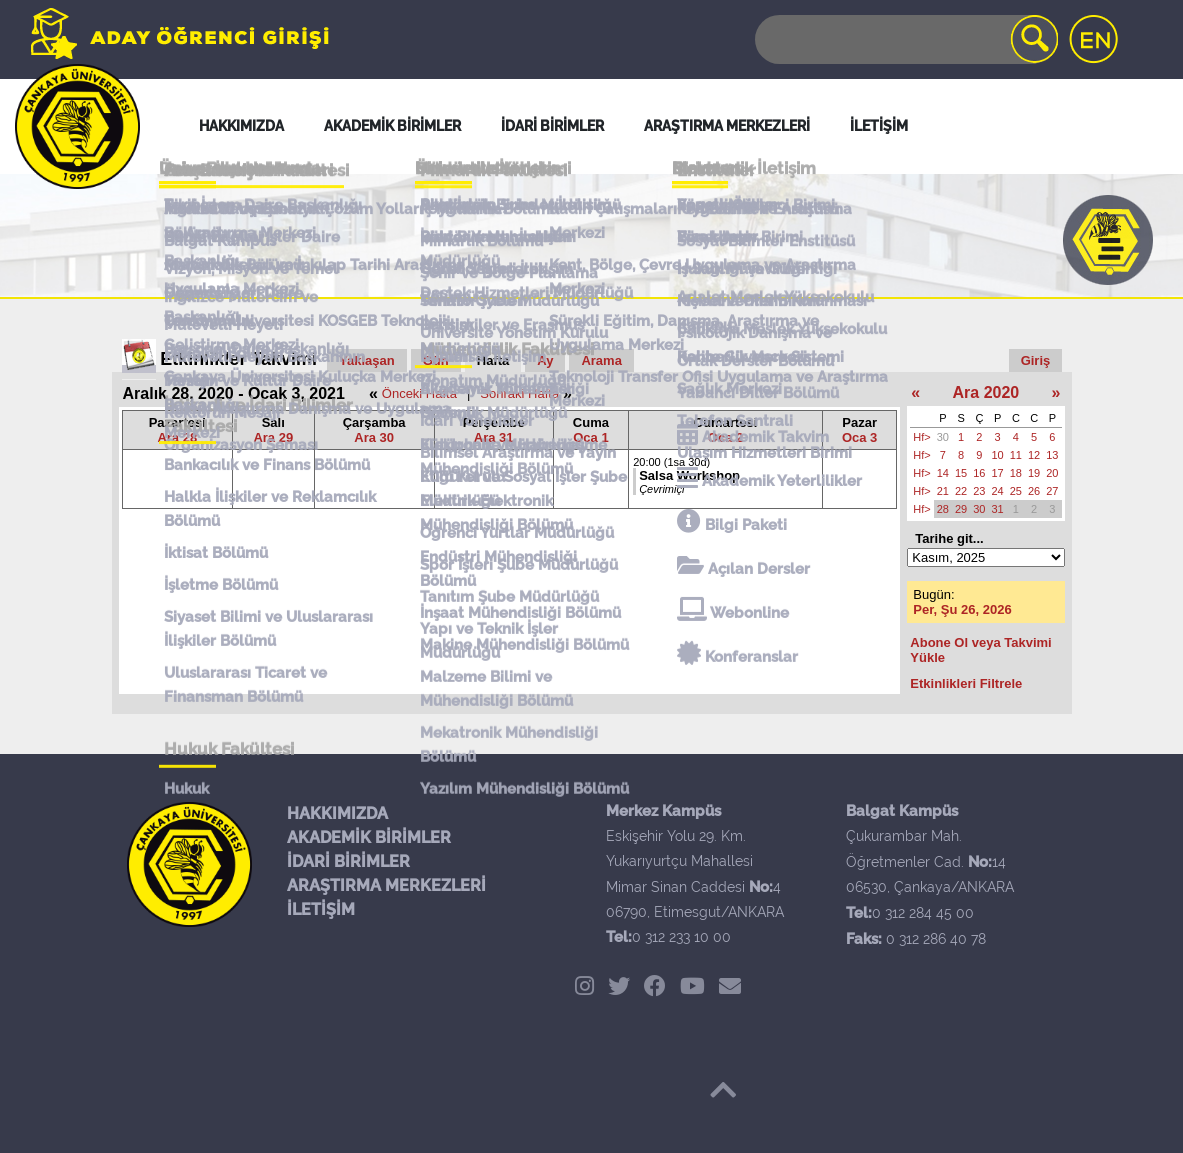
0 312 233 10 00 (681, 937)
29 (961, 509)
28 (943, 509)
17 (998, 473)
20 (1052, 473)
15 (961, 473)
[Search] (905, 39)
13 (1052, 455)
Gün (436, 360)
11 (1016, 455)
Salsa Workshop (689, 475)
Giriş (1036, 360)
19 (1034, 473)
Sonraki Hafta (519, 393)
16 (979, 473)
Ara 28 (177, 437)
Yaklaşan (367, 360)
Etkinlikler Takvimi (238, 359)
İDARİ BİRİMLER (348, 861)
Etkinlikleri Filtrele (966, 683)
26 (1034, 491)
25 (1016, 491)
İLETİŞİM (321, 909)
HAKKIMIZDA (337, 813)
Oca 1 (590, 437)
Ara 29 (273, 437)
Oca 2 (725, 437)
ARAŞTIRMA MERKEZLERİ (386, 885)
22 (961, 491)
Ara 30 (374, 437)
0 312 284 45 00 (923, 913)
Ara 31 (494, 437)
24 (998, 491)
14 (943, 473)
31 (998, 509)
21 (943, 491)
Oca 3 (859, 437)
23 (979, 491)
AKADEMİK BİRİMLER (369, 837)
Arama (601, 360)
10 (998, 455)
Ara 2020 (986, 392)
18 (1016, 473)
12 (1034, 455)
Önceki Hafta (419, 393)
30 (943, 437)
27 (1052, 491)
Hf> (921, 437)
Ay (545, 360)
